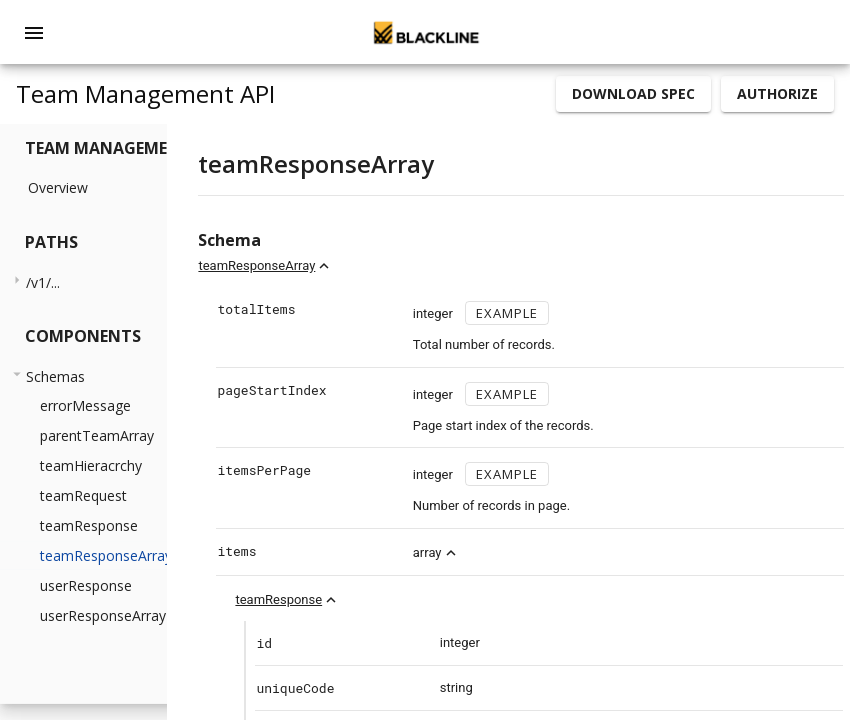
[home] (425, 32)
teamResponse (391, 599)
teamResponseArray (369, 265)
